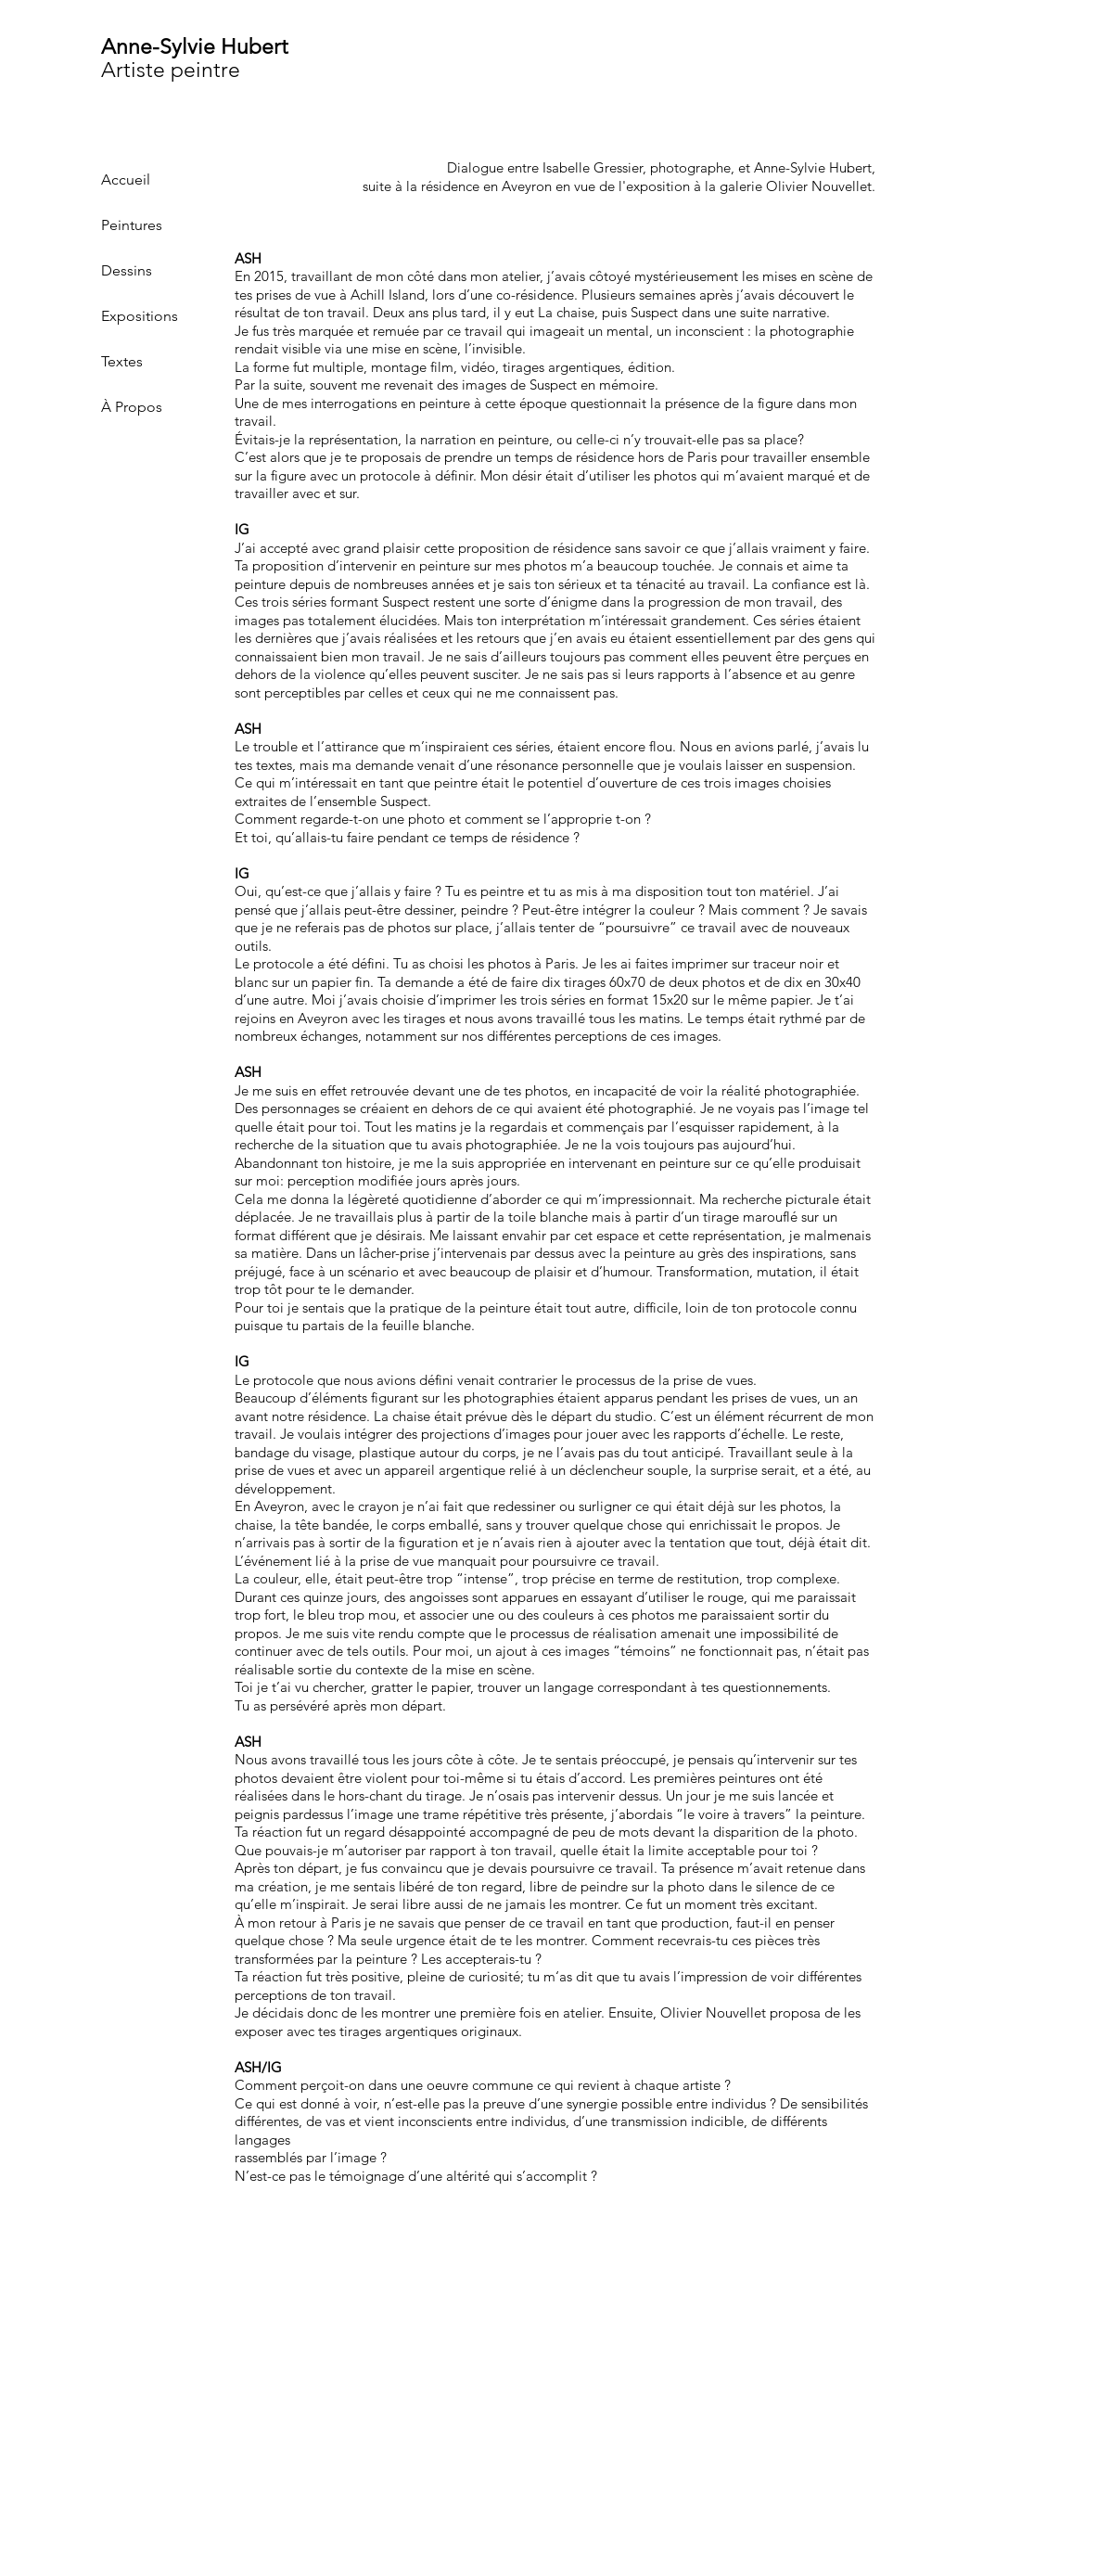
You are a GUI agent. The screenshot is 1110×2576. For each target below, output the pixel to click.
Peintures (131, 225)
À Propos (131, 407)
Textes (122, 361)
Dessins (126, 270)
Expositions (139, 316)
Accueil (125, 179)
